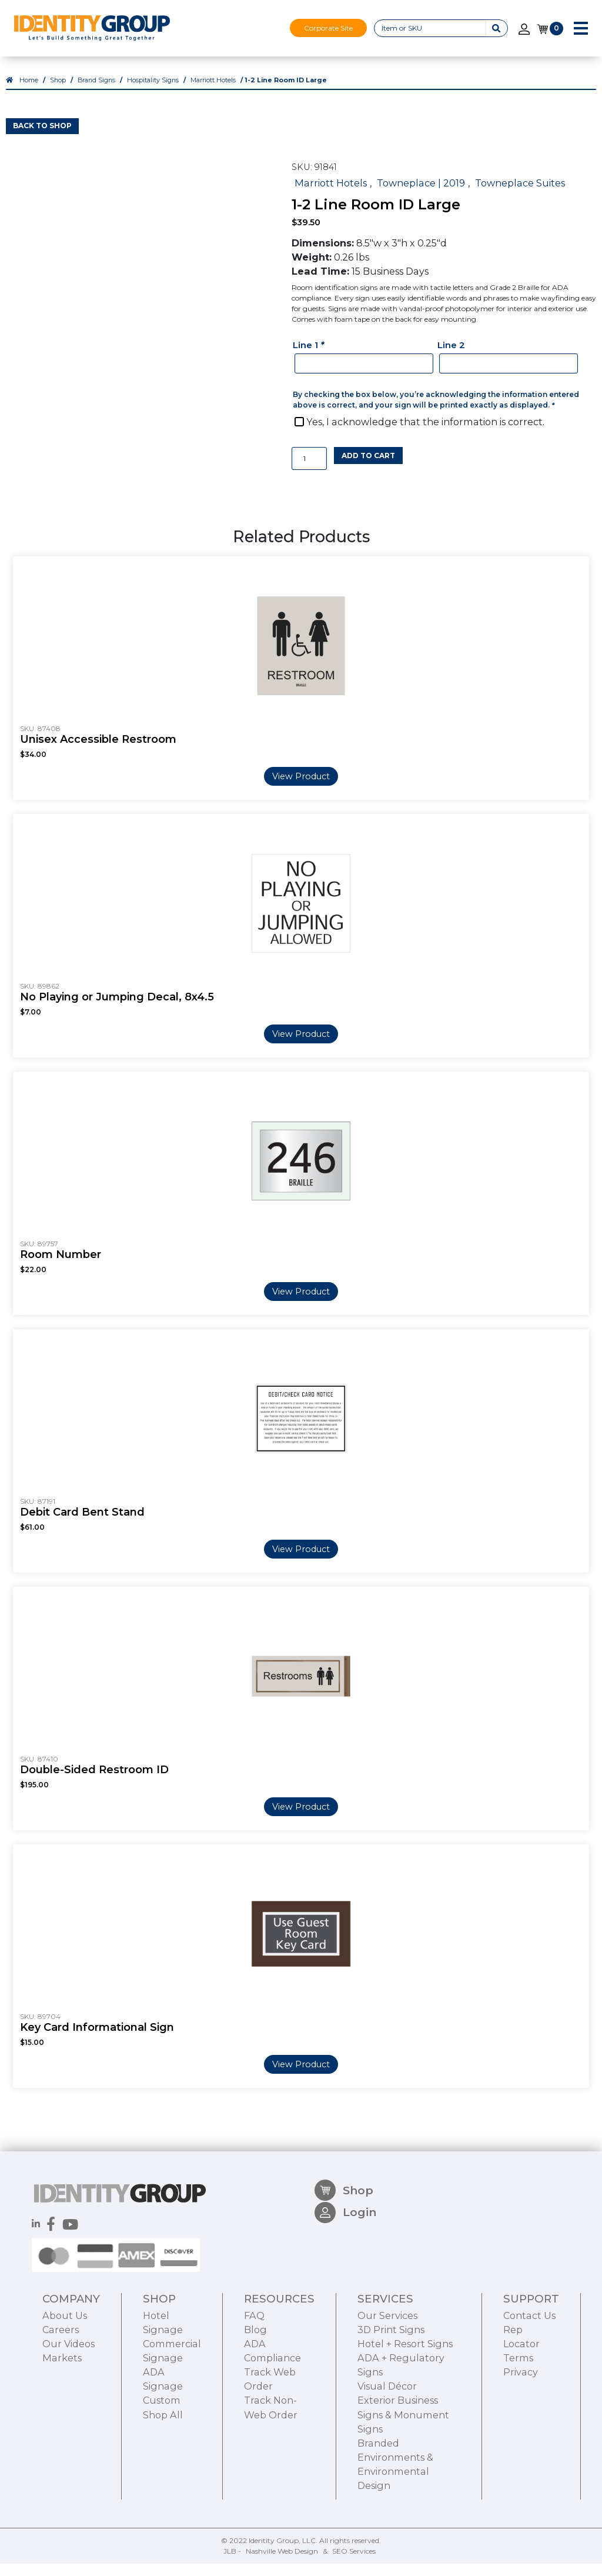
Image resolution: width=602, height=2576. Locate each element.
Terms (518, 2426)
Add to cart (368, 467)
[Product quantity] (309, 470)
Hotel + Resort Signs (405, 2412)
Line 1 (309, 357)
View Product (301, 788)
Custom (161, 2469)
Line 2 (451, 357)
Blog (255, 2398)
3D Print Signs (390, 2398)
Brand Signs (96, 92)
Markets (62, 2426)
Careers (60, 2398)
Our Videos (68, 2412)
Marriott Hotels (213, 92)
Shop (58, 92)
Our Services (387, 2384)
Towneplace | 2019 (421, 195)
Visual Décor (387, 2455)
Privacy (520, 2441)
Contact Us (529, 2384)
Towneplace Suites (520, 195)
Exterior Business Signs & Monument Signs (403, 2483)
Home (28, 92)
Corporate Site (328, 28)
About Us (64, 2384)
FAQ (254, 2384)
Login (345, 2287)
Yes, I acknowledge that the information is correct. (425, 434)
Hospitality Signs (153, 92)
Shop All (163, 2483)
